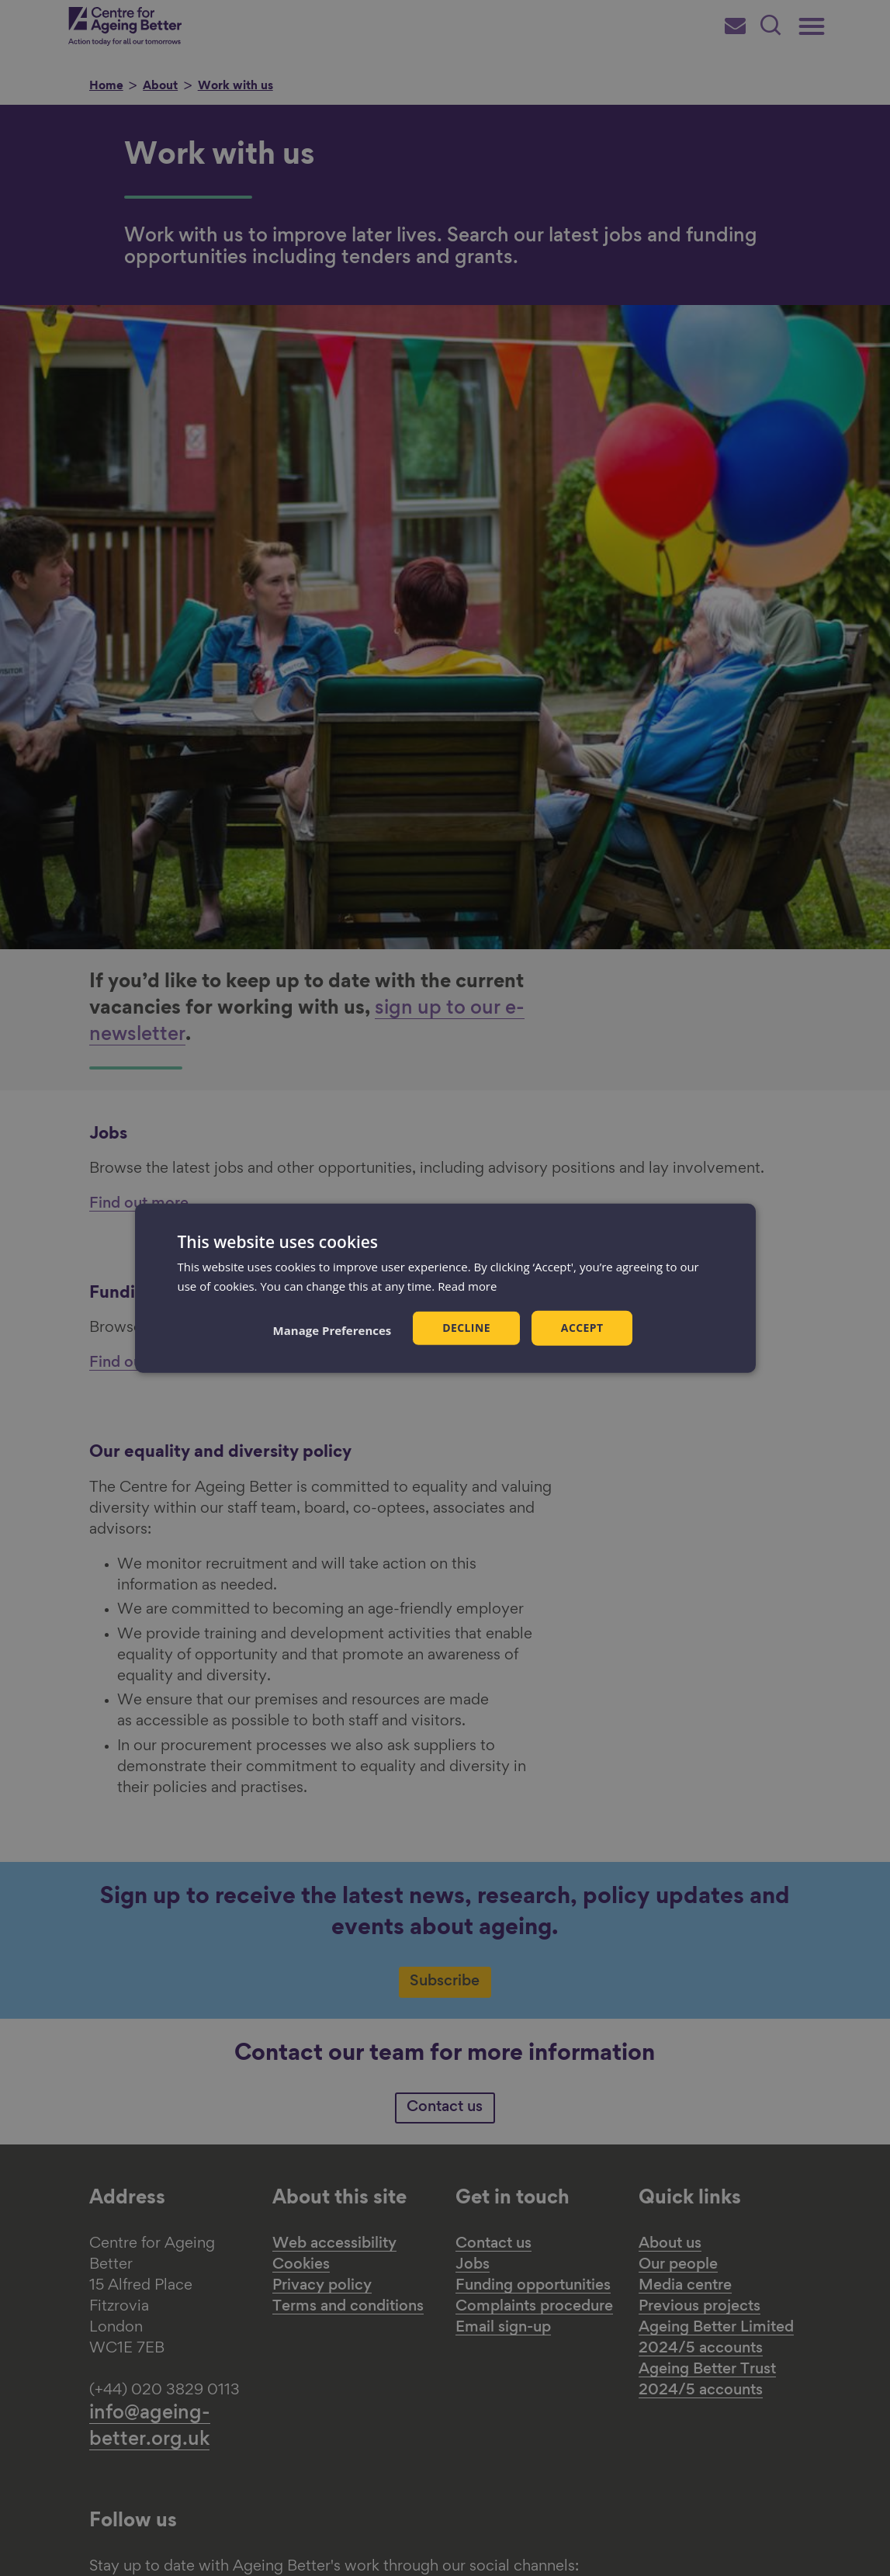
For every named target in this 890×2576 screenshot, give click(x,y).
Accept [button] (582, 1327)
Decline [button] (466, 1327)
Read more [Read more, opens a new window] (467, 1285)
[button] (331, 1330)
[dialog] (445, 1288)
